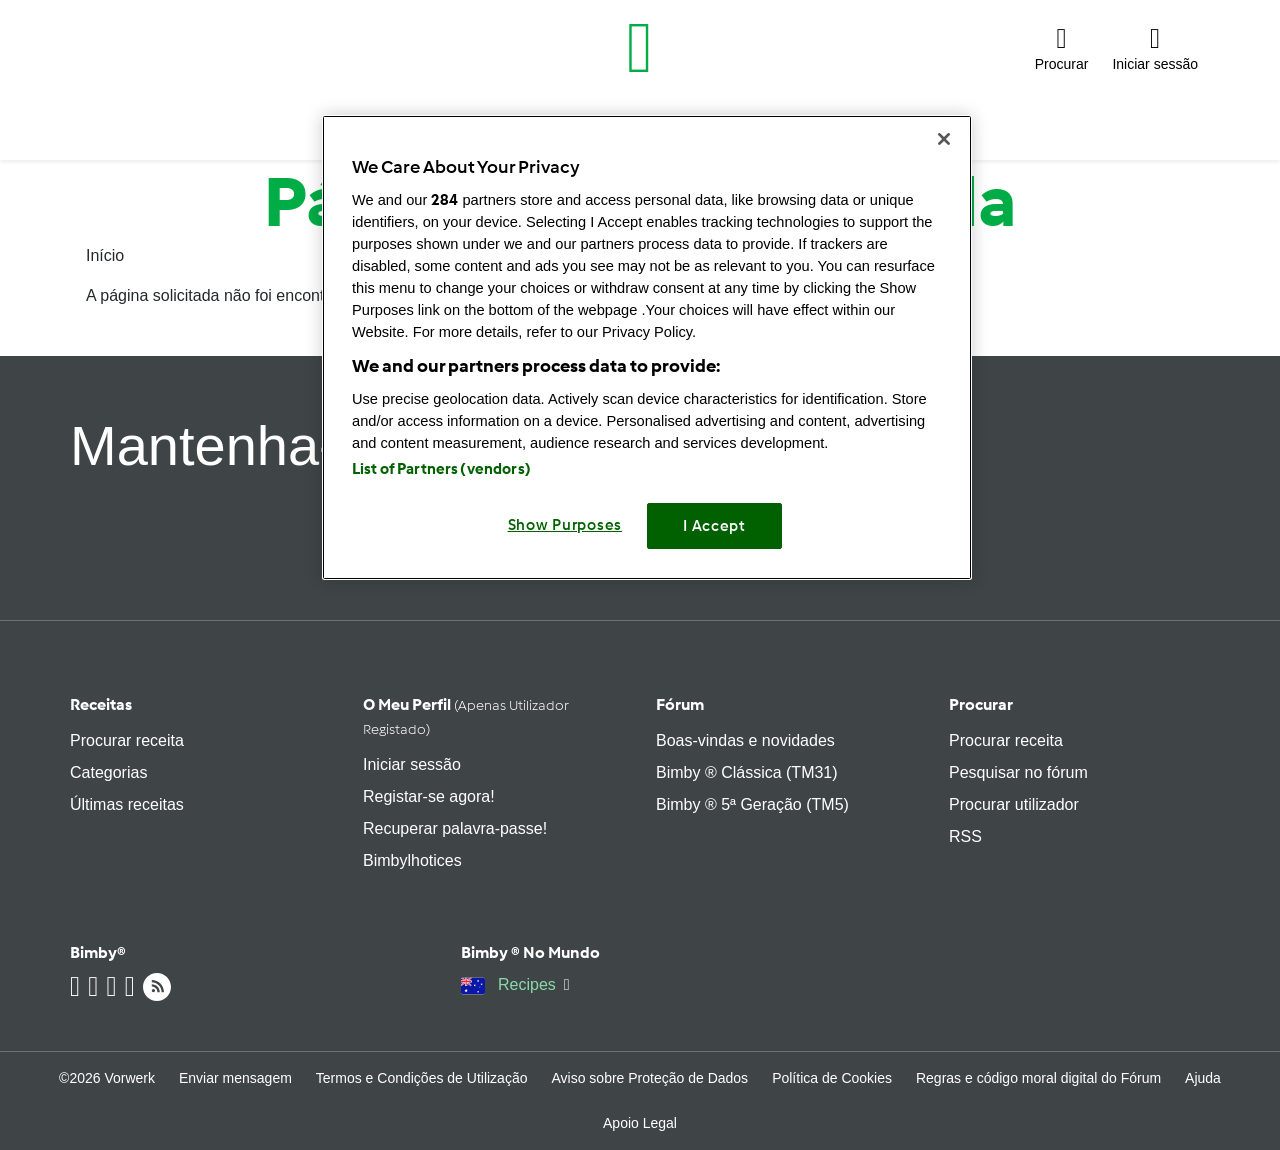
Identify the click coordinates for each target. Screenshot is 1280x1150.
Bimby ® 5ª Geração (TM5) (752, 804)
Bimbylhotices (412, 860)
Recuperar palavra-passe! (455, 828)
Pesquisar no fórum (1018, 772)
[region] (647, 347)
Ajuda (1203, 1078)
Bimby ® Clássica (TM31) (747, 772)
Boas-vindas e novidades (745, 740)
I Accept (714, 526)
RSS (965, 836)
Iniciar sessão (412, 764)
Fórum (680, 704)
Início (105, 255)
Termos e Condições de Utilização (422, 1078)
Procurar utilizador (1014, 804)
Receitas (101, 704)
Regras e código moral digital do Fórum (1038, 1078)
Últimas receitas (127, 804)
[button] (1062, 48)
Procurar (981, 704)
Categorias (108, 772)
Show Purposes (565, 525)
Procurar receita (127, 740)
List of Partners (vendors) (441, 469)
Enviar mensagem (235, 1078)
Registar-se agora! (429, 796)
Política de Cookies (832, 1078)
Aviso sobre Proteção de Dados (649, 1078)
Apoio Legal (640, 1123)
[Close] (944, 139)
